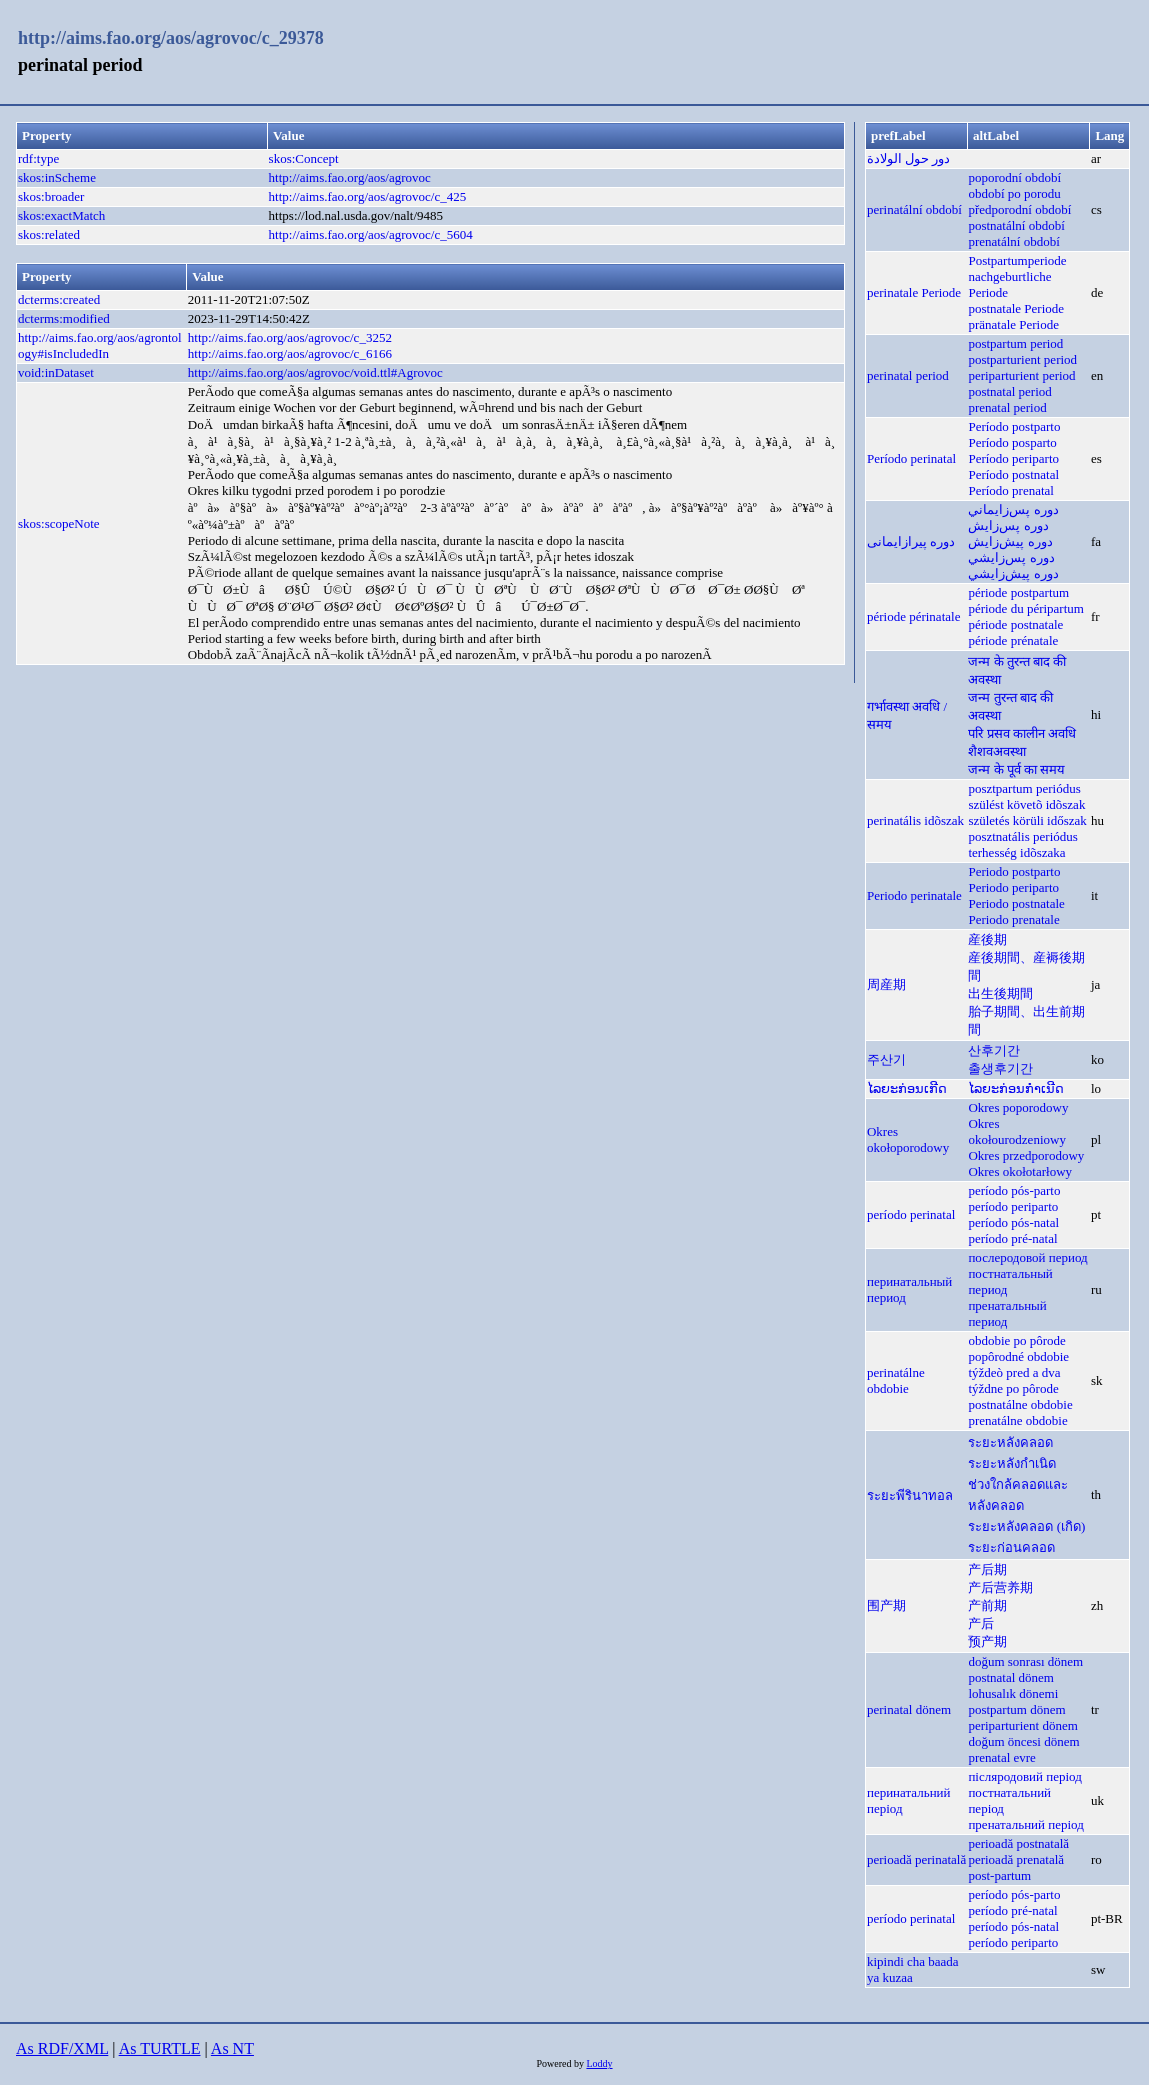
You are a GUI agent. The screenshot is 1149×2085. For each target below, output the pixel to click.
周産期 (886, 984)
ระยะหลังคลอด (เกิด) (1026, 1526)
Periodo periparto (1013, 887)
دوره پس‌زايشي (1011, 557)
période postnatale (1015, 624)
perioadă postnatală (1018, 1843)
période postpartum (1018, 592)
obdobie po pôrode (1016, 1340)
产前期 (987, 1605)
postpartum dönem (1016, 1709)
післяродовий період (1024, 1776)
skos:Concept (304, 158)
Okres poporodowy (1018, 1107)
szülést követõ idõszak (1026, 804)
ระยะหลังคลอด (1010, 1442)
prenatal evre (1001, 1757)
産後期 (987, 939)
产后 (981, 1623)
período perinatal (911, 1214)
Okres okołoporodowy (908, 1139)
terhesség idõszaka (1016, 852)
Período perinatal (911, 458)
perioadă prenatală (1016, 1859)
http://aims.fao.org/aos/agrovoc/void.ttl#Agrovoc (315, 372)
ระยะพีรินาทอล (910, 1495)
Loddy (599, 2063)
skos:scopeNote (59, 523)
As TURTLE (160, 2048)
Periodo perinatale (914, 895)
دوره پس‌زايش (1008, 525)
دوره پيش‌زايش (1010, 541)
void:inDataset (56, 372)
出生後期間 (1000, 993)
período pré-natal (1012, 1238)
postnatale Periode (1016, 308)
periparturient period (1021, 375)
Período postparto (1014, 426)
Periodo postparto (1014, 871)
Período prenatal (1011, 490)
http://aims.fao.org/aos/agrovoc (350, 177)
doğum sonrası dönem (1025, 1661)
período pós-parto (1014, 1190)
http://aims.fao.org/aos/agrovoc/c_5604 (371, 234)
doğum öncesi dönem (1023, 1741)
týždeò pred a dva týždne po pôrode (1014, 1380)
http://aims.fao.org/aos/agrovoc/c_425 (368, 196)
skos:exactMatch (61, 215)
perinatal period (908, 375)
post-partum (999, 1875)
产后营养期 (1000, 1587)
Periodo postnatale (1016, 903)
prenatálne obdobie (1017, 1420)
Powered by (561, 2063)
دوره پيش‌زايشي (1013, 573)
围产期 (886, 1605)
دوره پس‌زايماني (1013, 509)
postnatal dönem (1011, 1677)
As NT (232, 2048)
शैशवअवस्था (997, 751)
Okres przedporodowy (1026, 1155)
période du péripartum (1026, 608)
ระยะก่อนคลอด (1011, 1547)
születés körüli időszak (1027, 820)
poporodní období (1014, 177)
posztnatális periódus (1022, 836)
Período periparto (1013, 458)
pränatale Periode (1013, 324)
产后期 (987, 1569)
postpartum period (1015, 343)
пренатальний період (1025, 1824)
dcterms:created (59, 299)
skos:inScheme (57, 177)
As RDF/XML (62, 2048)
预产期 (987, 1641)
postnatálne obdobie (1020, 1404)
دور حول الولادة (909, 158)
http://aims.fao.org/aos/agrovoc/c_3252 (290, 337)
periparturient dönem (1022, 1725)
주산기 (886, 1059)
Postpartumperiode (1017, 260)
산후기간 (994, 1050)
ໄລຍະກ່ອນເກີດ (907, 1088)
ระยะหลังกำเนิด (1012, 1463)
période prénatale (1013, 640)
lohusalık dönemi (1013, 1693)
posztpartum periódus (1024, 788)
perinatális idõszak (915, 820)
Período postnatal (1013, 474)
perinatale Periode (914, 292)
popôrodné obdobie (1018, 1356)
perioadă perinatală (916, 1859)
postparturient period (1022, 359)
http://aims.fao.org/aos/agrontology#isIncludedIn (100, 345)
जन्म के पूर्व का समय (1016, 769)
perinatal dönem (909, 1709)
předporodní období (1019, 209)
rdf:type (38, 158)
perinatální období (914, 209)
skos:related (49, 234)
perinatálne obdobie (896, 1380)
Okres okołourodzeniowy (1016, 1131)
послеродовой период (1027, 1257)
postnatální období (1016, 225)
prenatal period (1007, 407)
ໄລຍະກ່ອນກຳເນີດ (1016, 1088)
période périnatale (913, 616)
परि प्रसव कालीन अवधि (1022, 733)
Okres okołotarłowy (1020, 1171)
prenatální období (1013, 241)
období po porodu (1014, 193)
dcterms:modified (64, 318)
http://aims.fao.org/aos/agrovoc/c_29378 (171, 38)
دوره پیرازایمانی (911, 541)
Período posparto (1012, 442)
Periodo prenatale (1013, 919)
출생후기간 (1000, 1068)
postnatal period (1009, 391)
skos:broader (51, 196)
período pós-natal (1013, 1222)
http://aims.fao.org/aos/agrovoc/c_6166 (290, 353)
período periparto (1013, 1206)
